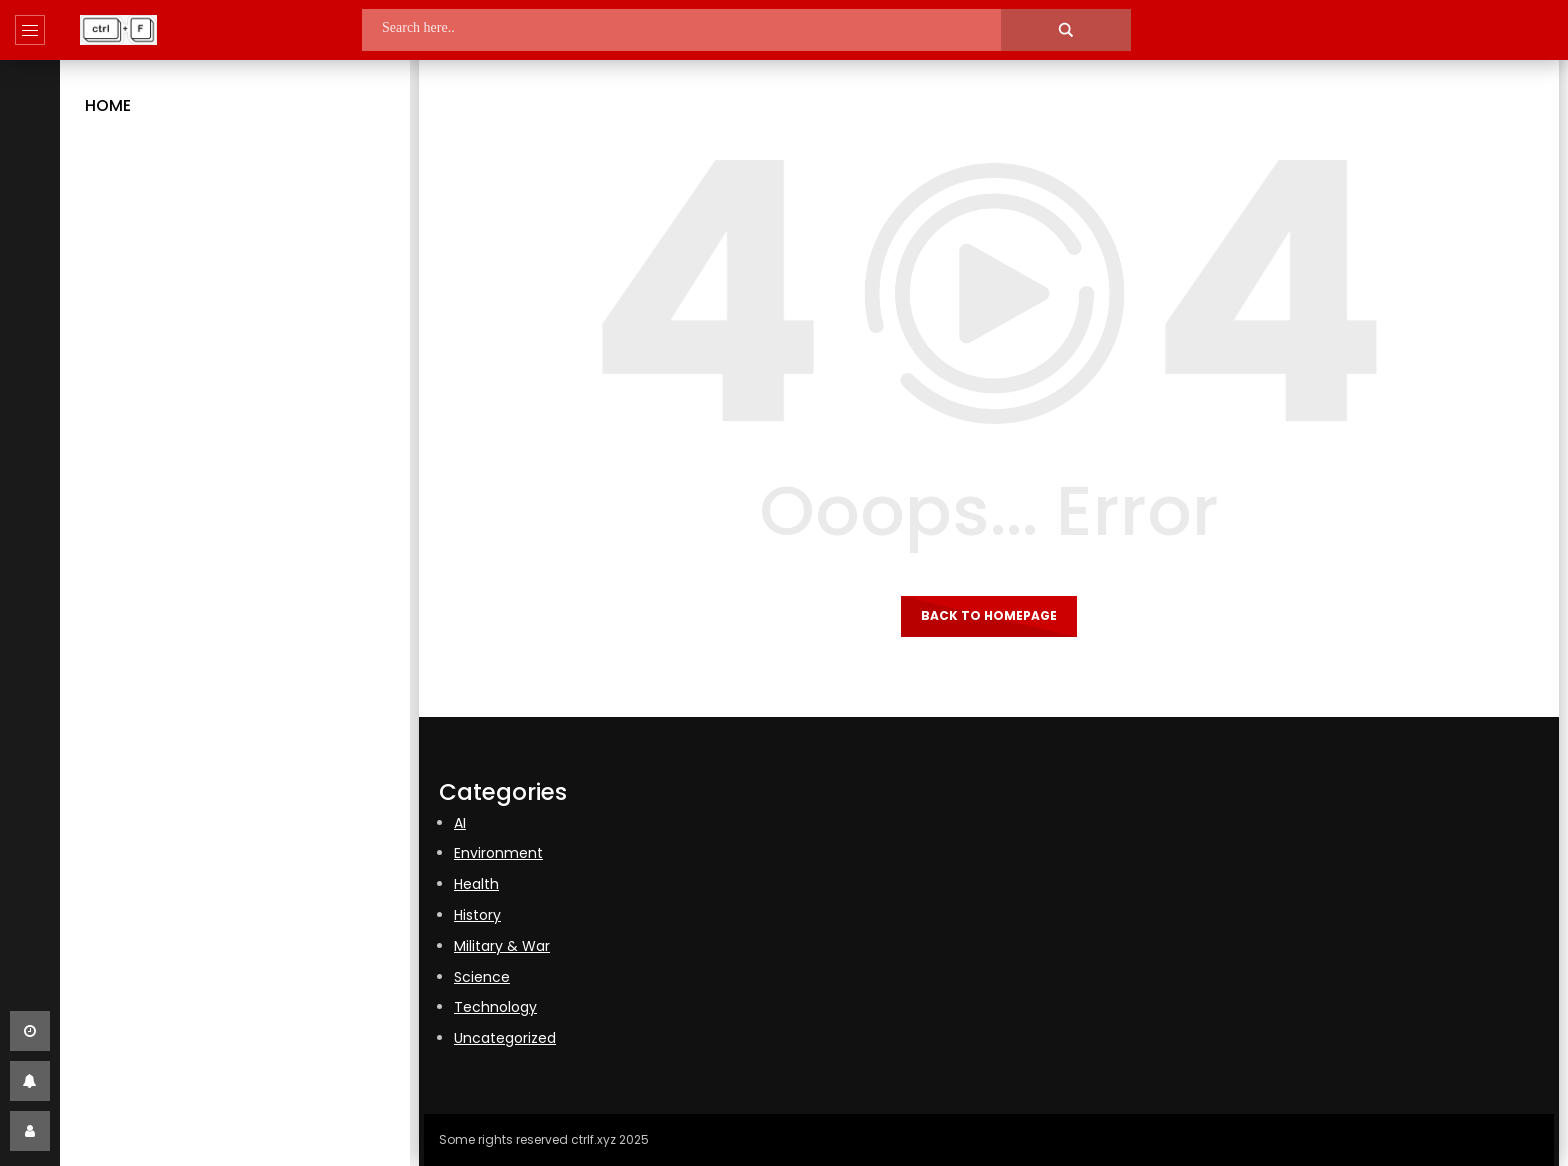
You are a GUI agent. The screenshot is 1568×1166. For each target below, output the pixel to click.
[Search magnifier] (1066, 30)
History (477, 915)
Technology (495, 1007)
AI (460, 823)
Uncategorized (505, 1038)
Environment (498, 853)
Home (108, 105)
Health (476, 884)
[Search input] (701, 27)
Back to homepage (989, 615)
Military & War (502, 946)
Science (482, 977)
